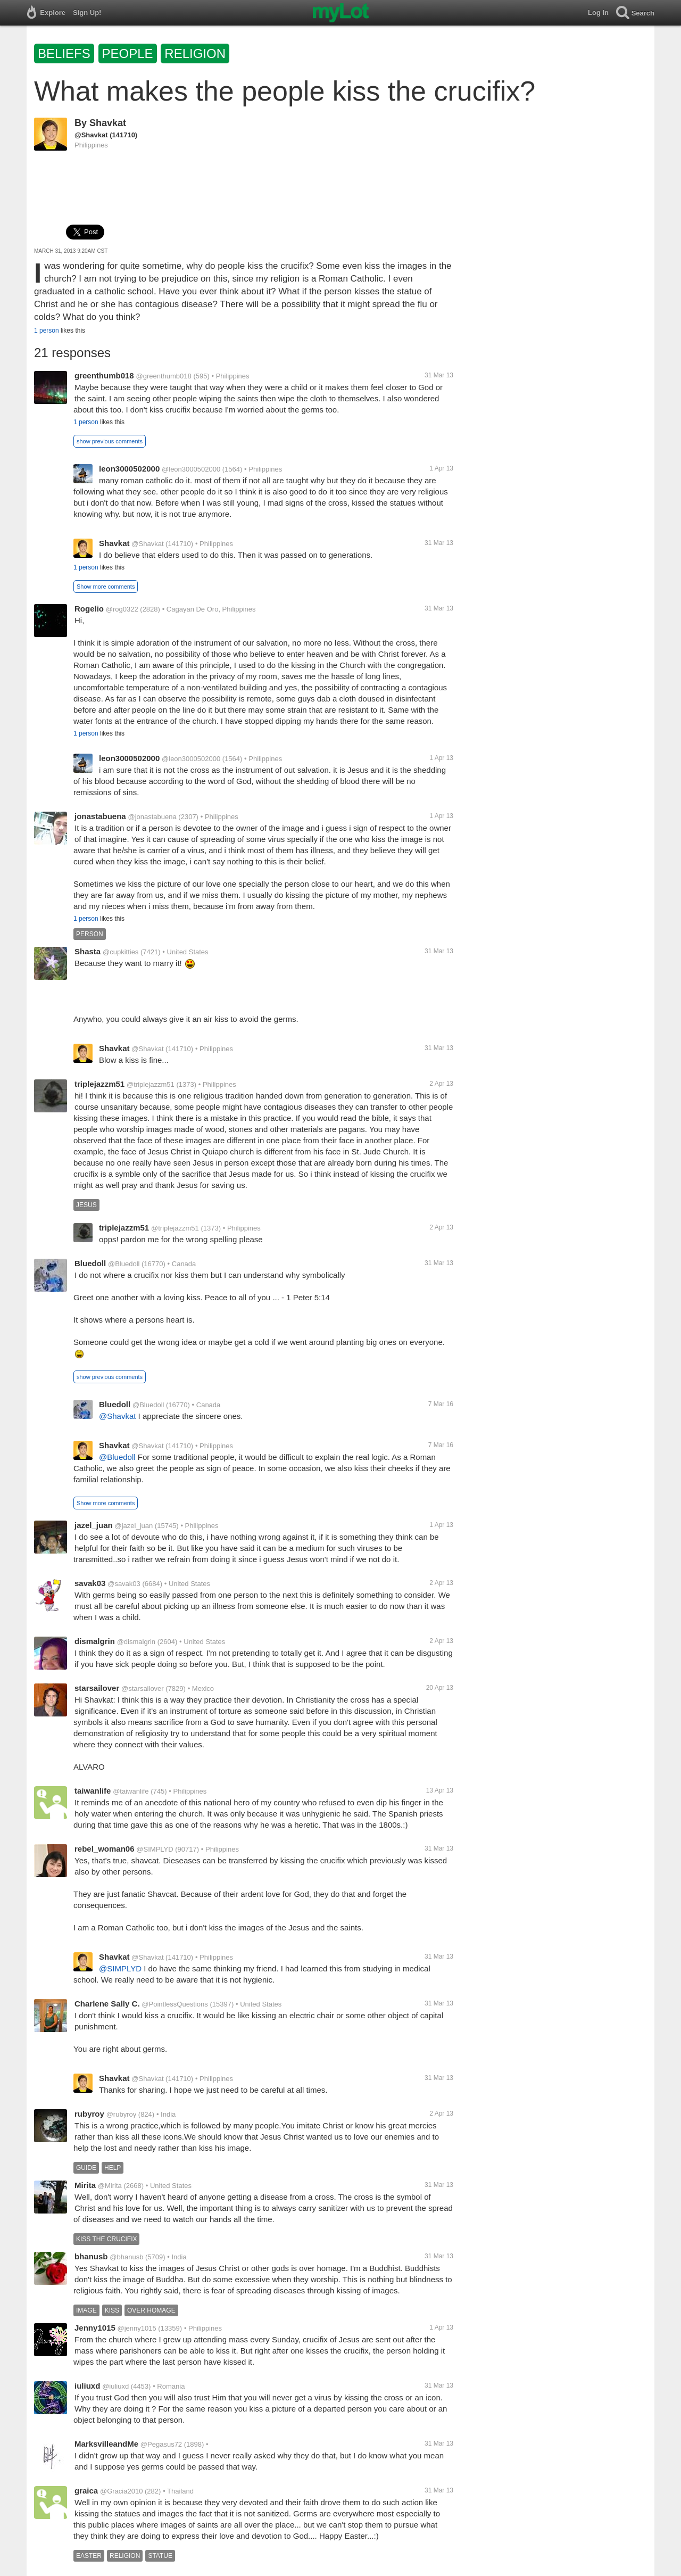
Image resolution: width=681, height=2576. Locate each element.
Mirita (85, 2185)
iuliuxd (87, 2385)
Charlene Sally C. (107, 2003)
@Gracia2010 (121, 2491)
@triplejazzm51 (151, 1084)
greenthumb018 (104, 375)
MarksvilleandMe (106, 2443)
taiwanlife (92, 1790)
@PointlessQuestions (174, 2004)
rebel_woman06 (104, 1848)
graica (86, 2490)
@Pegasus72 (161, 2444)
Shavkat (107, 123)
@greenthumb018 (163, 376)
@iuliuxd (115, 2386)
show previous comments (110, 441)
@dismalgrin (136, 1642)
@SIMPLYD (154, 1849)
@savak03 (123, 1584)
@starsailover (142, 1688)
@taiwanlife (130, 1791)
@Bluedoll (123, 1264)
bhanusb (91, 2256)
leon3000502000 (129, 468)
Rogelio (89, 608)
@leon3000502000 (191, 469)
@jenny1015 (137, 2328)
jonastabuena (100, 816)
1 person (46, 330)
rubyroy (89, 2113)
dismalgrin (94, 1641)
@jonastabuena (152, 817)
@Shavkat (91, 135)
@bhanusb (126, 2257)
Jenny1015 (94, 2327)
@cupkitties (120, 952)
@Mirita (110, 2186)
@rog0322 (122, 609)
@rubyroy (121, 2114)
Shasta (87, 951)
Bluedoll (90, 1263)
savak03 (89, 1583)
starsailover (96, 1687)
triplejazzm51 (99, 1083)
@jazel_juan (133, 1526)
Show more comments (106, 586)
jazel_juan (93, 1525)
